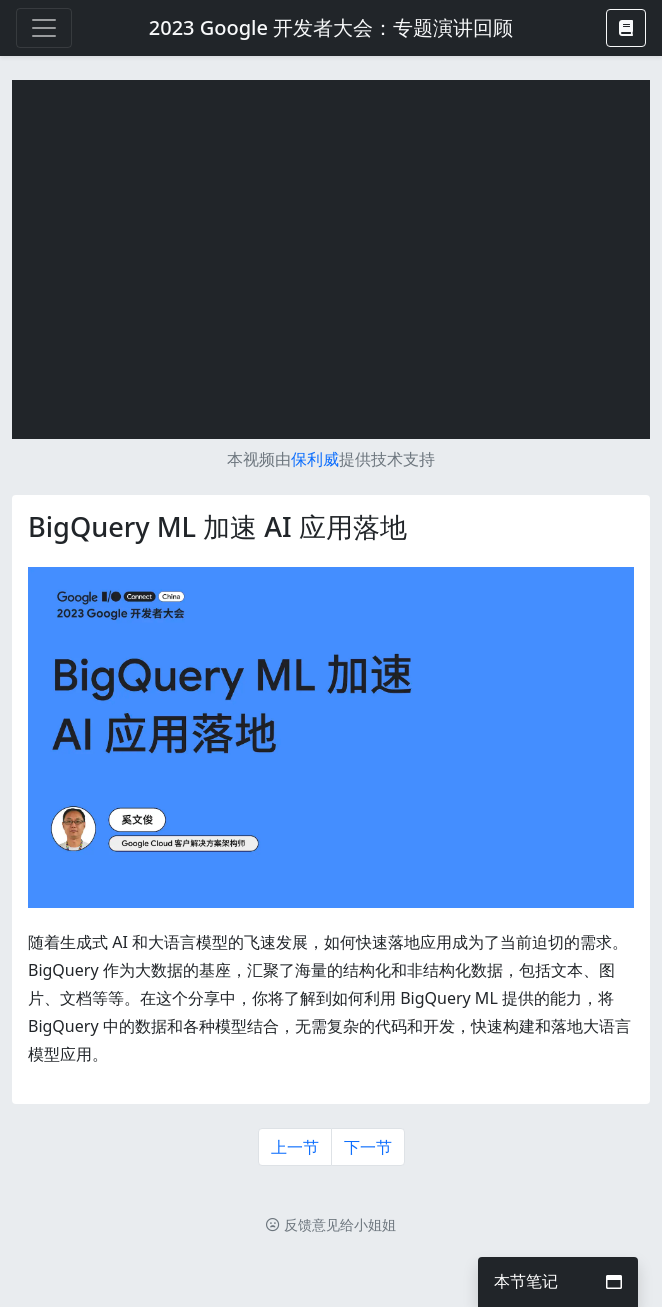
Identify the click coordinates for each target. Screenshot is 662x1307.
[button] (626, 28)
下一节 (368, 1147)
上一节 (295, 1147)
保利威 (315, 459)
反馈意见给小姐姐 (331, 1224)
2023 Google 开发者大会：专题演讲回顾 (331, 27)
